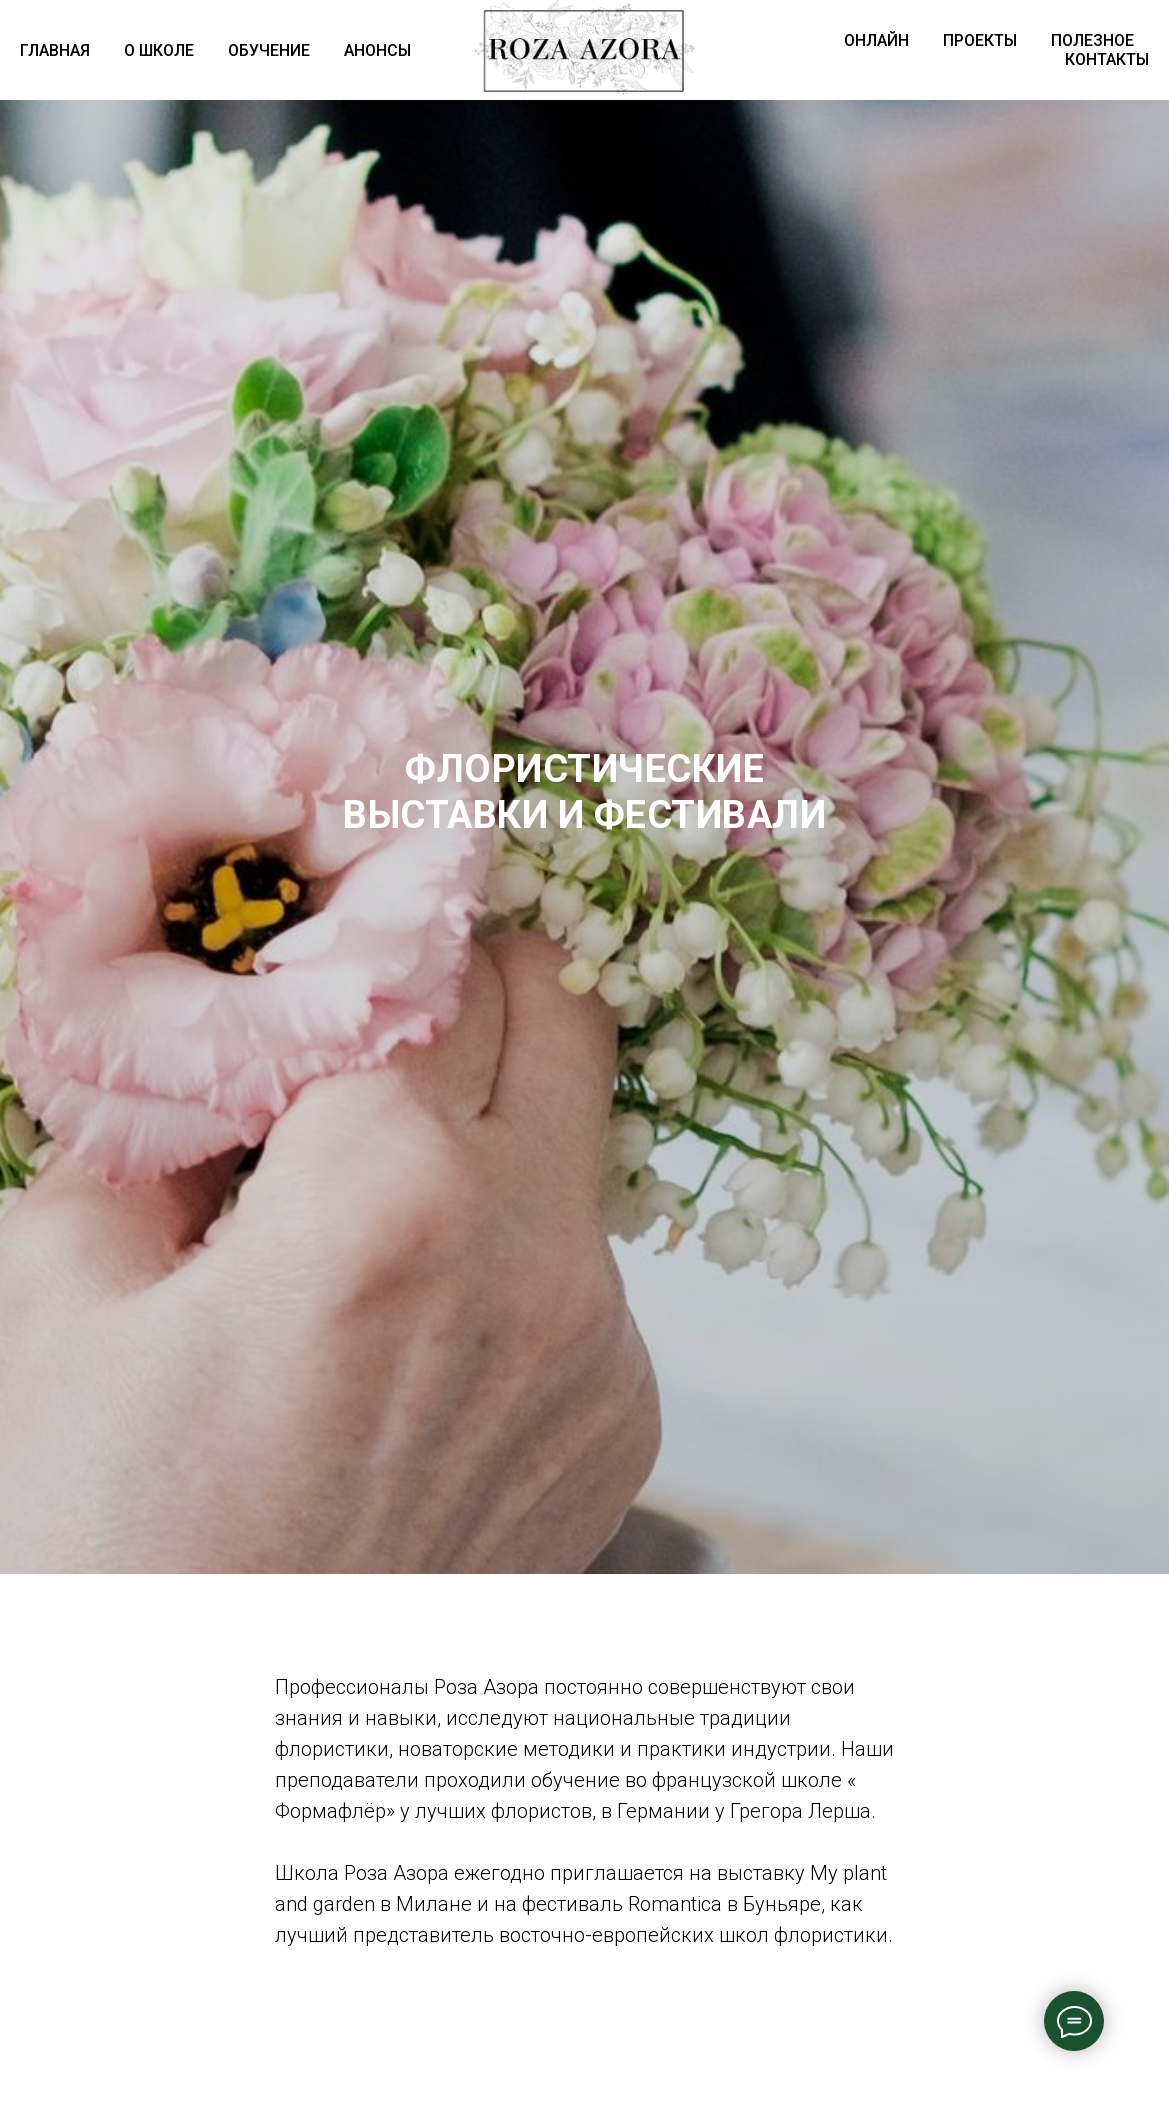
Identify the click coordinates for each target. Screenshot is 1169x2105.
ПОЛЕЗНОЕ (1092, 40)
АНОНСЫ (377, 50)
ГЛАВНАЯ (55, 50)
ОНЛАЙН (876, 40)
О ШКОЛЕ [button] (159, 50)
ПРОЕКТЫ (980, 40)
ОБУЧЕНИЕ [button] (269, 50)
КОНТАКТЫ (1107, 59)
